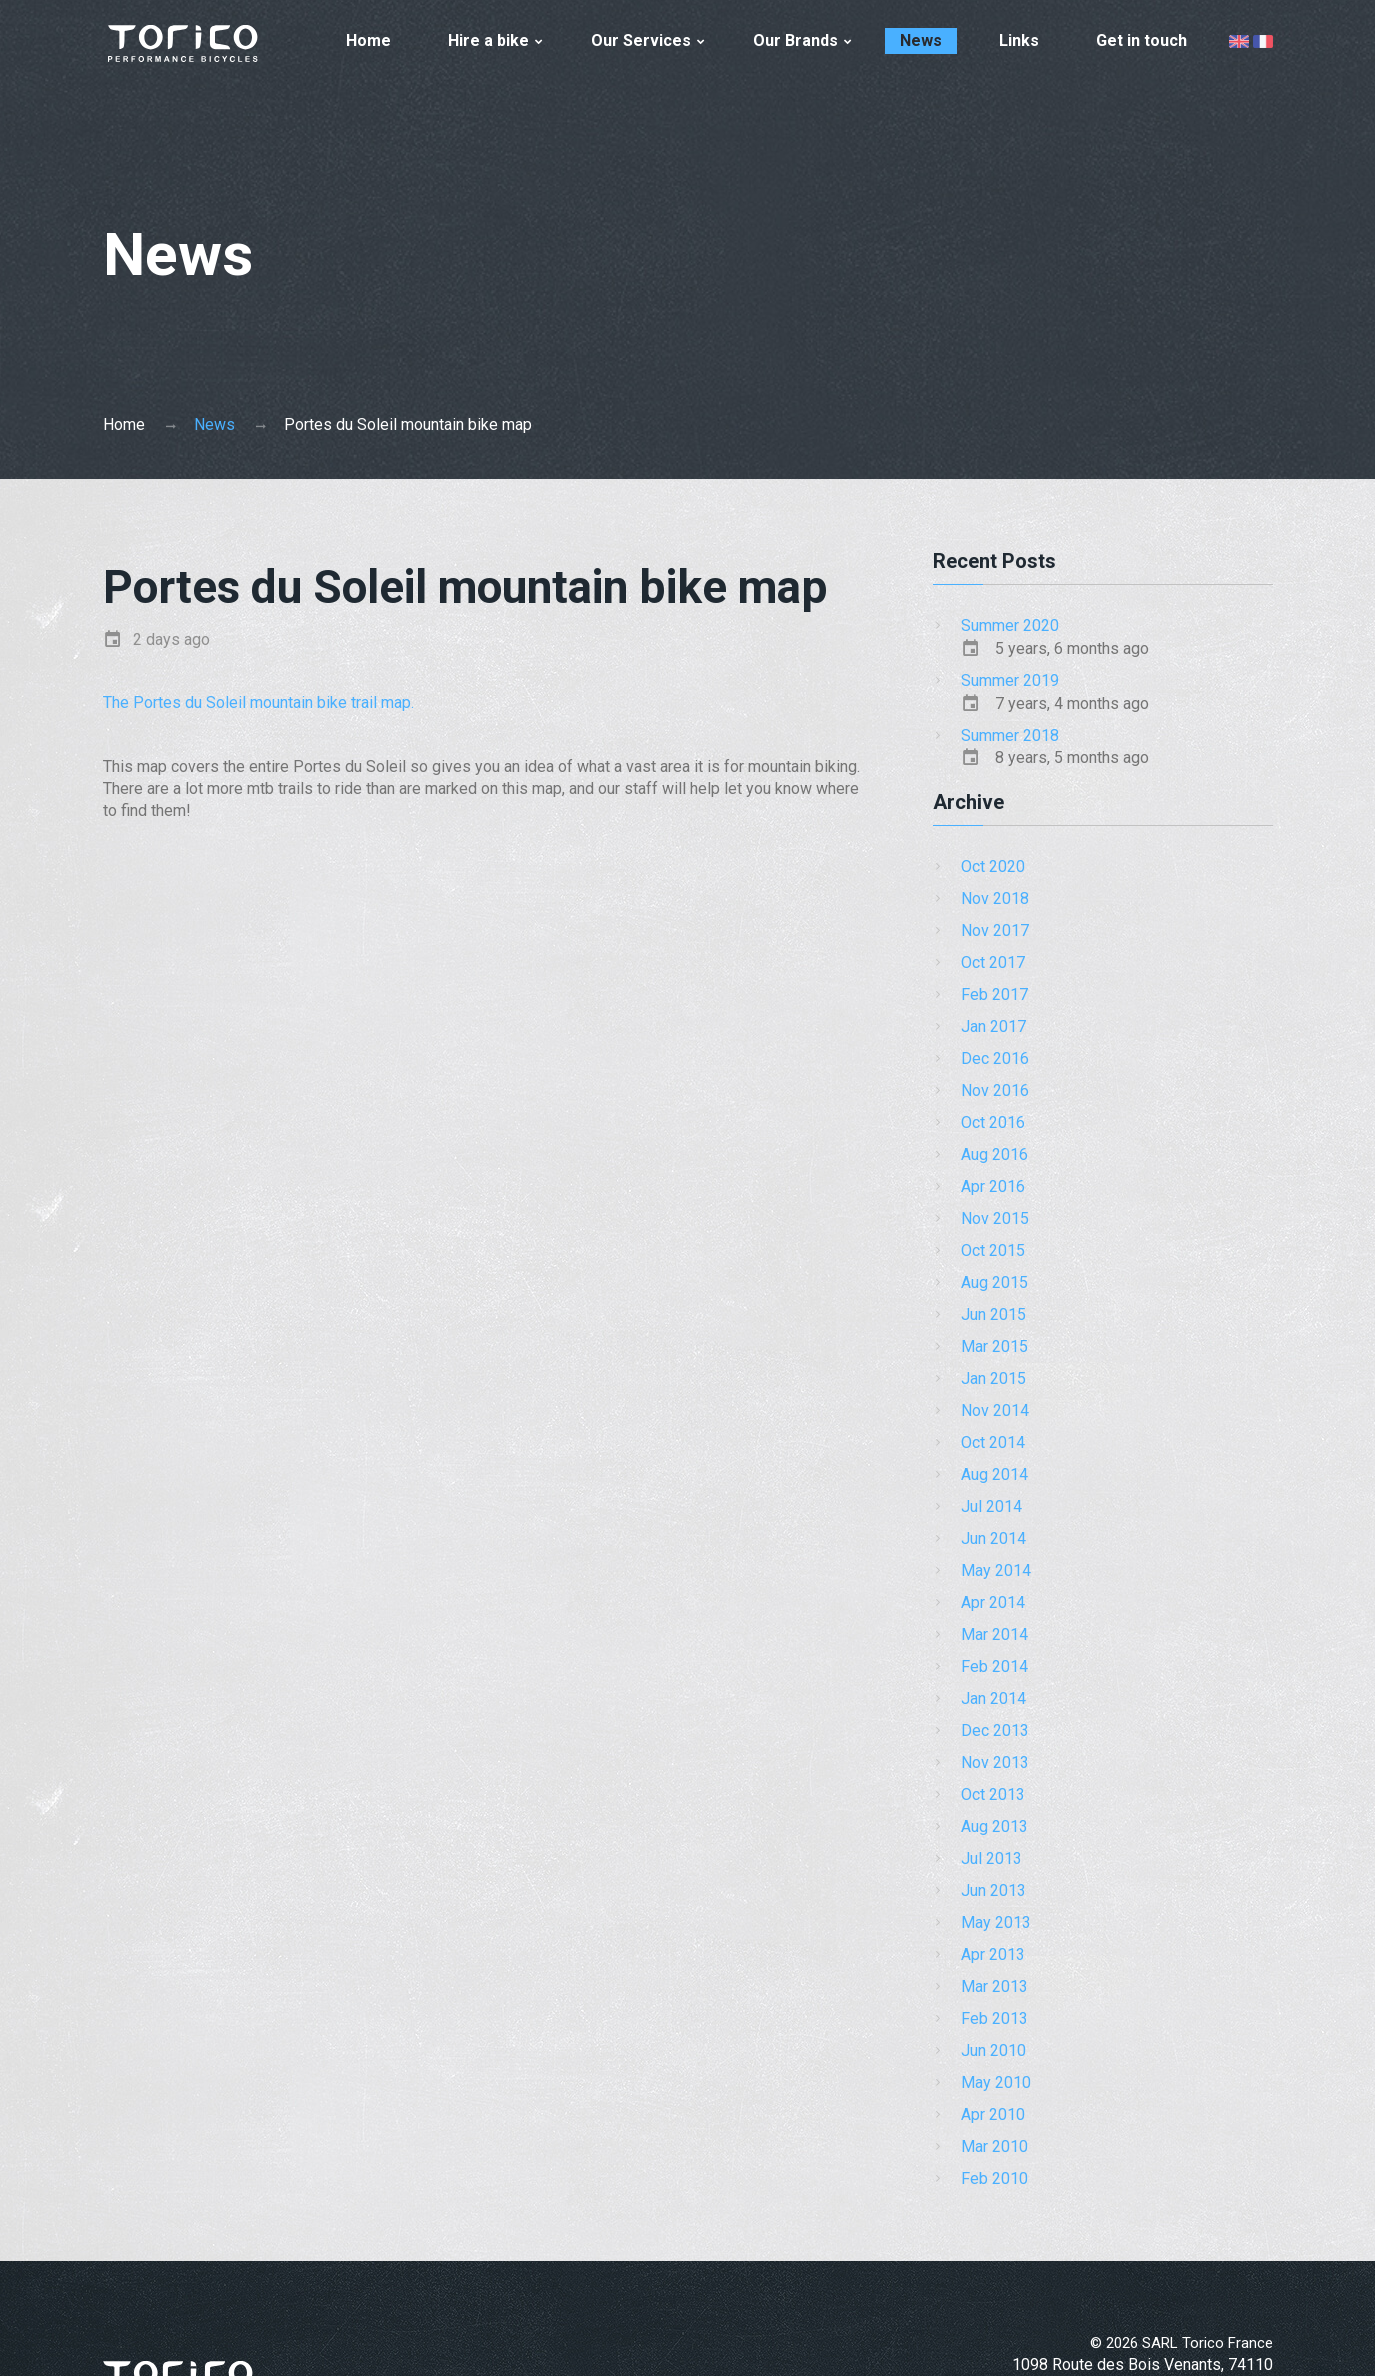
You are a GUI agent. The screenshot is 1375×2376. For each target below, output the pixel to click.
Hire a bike (488, 40)
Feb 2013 (994, 2018)
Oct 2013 (993, 1794)
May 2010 (996, 2082)
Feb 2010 (994, 2178)
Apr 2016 (993, 1186)
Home (368, 40)
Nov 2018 (995, 898)
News (921, 40)
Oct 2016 (993, 1122)
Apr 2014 (993, 1602)
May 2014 (996, 1570)
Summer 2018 (1010, 735)
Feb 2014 (994, 1666)
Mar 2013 (994, 1986)
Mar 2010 (994, 2146)
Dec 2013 (995, 1730)
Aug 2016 (994, 1154)
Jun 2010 (993, 2050)
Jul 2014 (991, 1506)
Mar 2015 (994, 1346)
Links (1019, 40)
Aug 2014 (994, 1474)
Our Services (641, 40)
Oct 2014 (993, 1442)
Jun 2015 (993, 1314)
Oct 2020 (993, 866)
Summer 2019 (1010, 680)
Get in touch (1141, 40)
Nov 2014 (995, 1410)
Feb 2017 (994, 994)
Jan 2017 (993, 1026)
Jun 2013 (993, 1890)
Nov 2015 (995, 1218)
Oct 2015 (993, 1250)
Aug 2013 (994, 1826)
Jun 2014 (993, 1538)
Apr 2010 (993, 2114)
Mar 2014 (994, 1634)
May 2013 (996, 1922)
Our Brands (795, 40)
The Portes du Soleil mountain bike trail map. (258, 702)
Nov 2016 (995, 1090)
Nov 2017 (995, 930)
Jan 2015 (993, 1378)
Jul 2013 (991, 1858)
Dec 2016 (995, 1058)
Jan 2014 (993, 1698)
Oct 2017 (993, 962)
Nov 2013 (995, 1762)
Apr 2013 (993, 1954)
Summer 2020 (1010, 625)
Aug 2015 (994, 1282)
